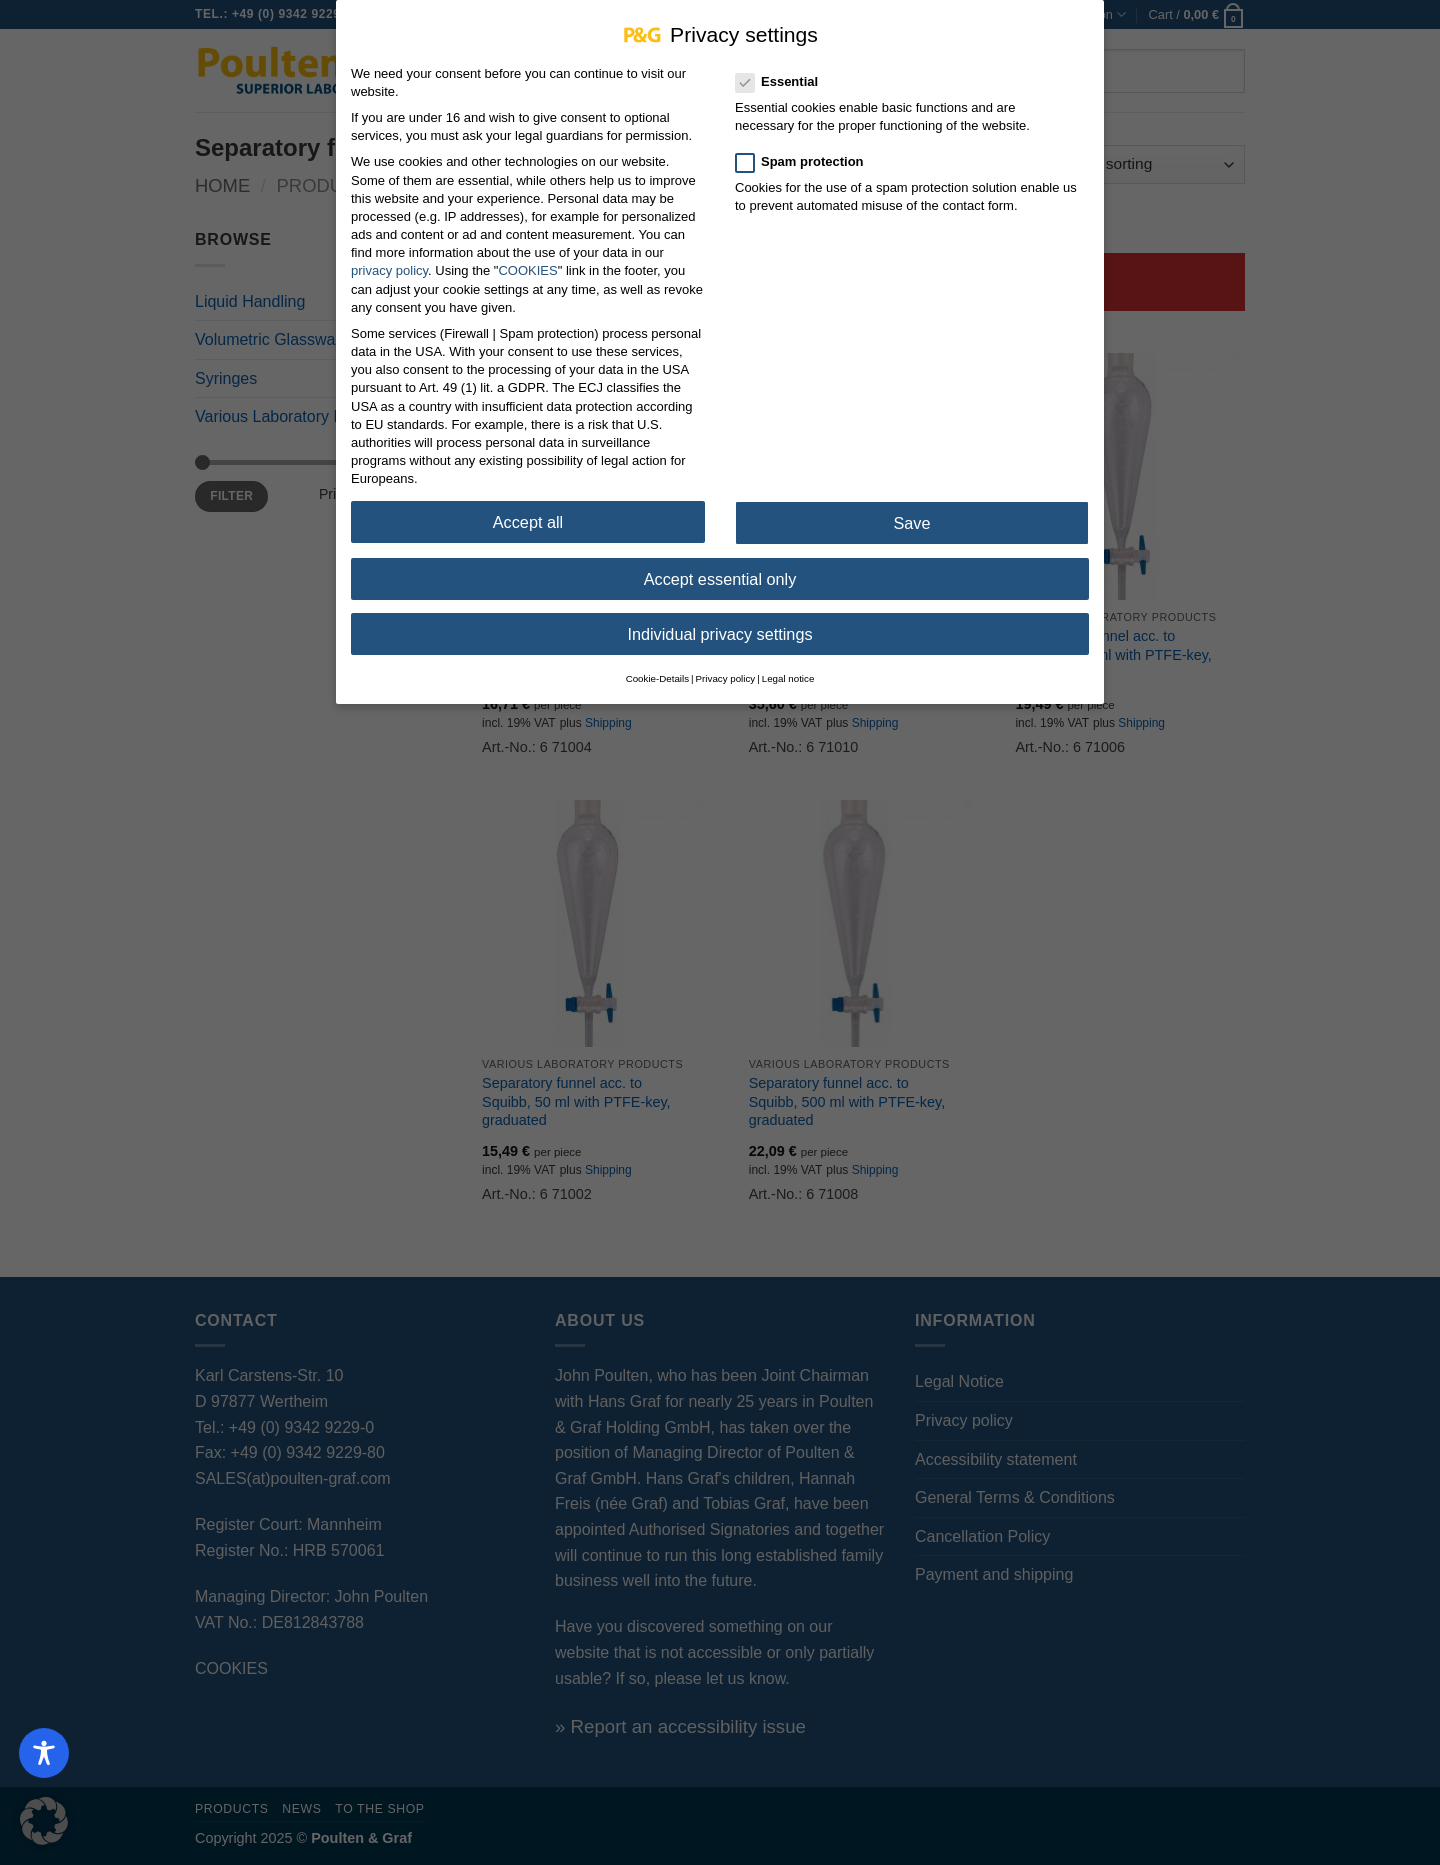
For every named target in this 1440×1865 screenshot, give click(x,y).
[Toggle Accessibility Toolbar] (44, 1753)
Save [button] (911, 518)
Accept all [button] (528, 517)
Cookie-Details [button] (657, 673)
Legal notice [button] (788, 673)
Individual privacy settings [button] (719, 628)
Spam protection (808, 156)
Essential (785, 77)
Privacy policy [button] (726, 673)
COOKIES (527, 265)
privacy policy (389, 265)
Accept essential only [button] (720, 573)
